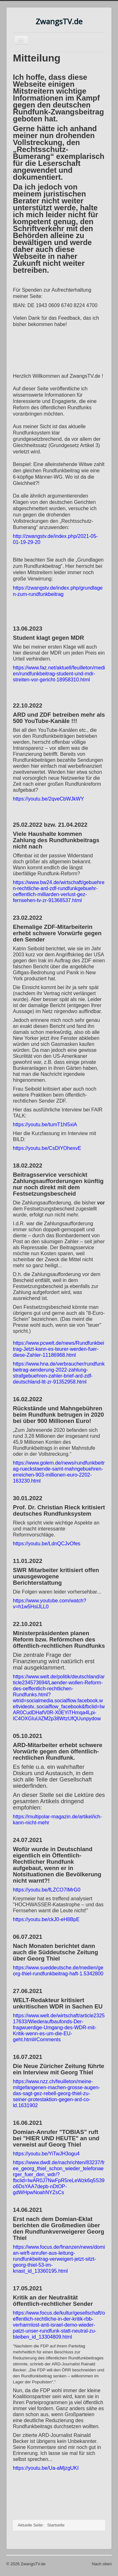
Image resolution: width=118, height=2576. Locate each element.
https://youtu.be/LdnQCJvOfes (46, 1543)
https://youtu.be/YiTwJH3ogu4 (46, 2153)
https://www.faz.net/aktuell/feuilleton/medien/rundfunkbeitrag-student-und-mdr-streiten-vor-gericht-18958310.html (59, 673)
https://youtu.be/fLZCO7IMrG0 (46, 1889)
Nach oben (102, 2563)
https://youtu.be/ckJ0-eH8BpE (46, 1919)
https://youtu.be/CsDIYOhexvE (47, 1148)
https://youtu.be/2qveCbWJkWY (48, 798)
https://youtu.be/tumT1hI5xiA (45, 1124)
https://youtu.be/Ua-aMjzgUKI (46, 2468)
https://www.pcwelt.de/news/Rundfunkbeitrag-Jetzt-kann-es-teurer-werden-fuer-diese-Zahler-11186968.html (58, 1349)
